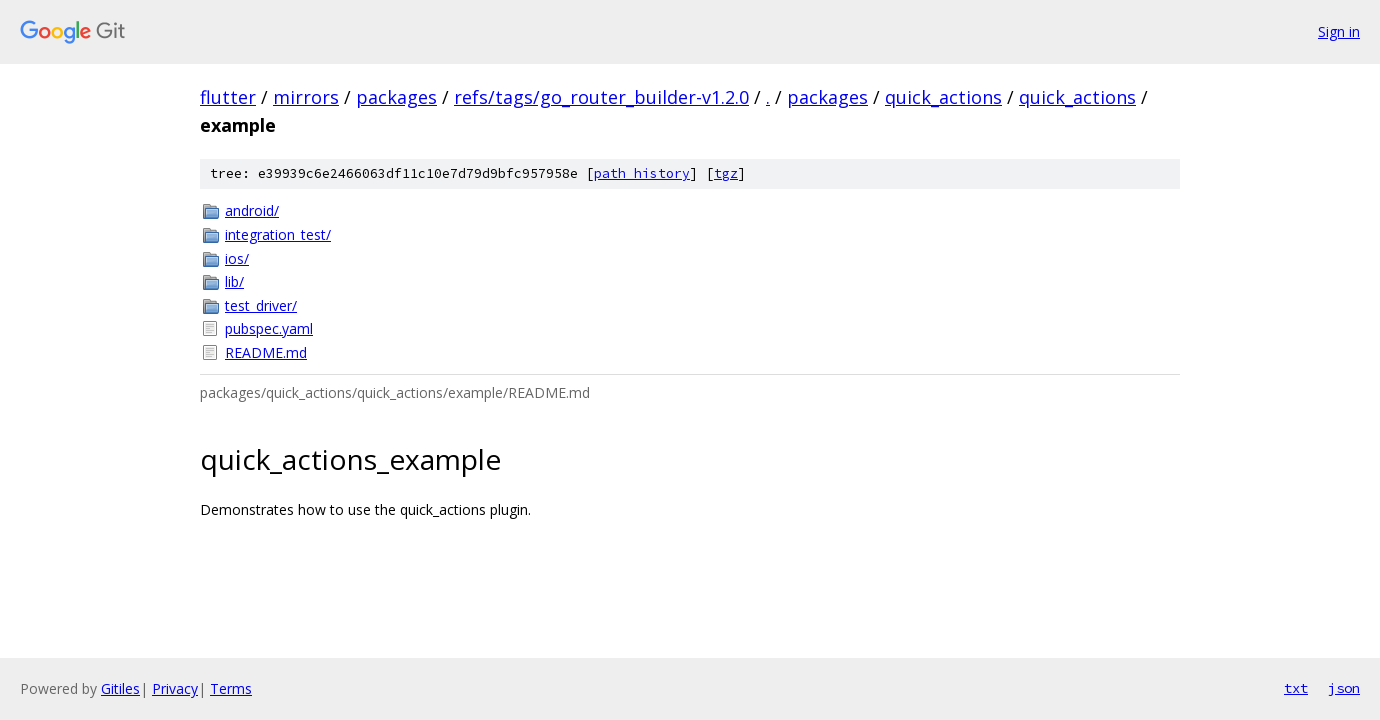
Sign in (1339, 31)
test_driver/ (261, 305)
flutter (228, 97)
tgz (726, 173)
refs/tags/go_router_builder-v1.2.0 (601, 97)
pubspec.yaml (269, 328)
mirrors (306, 97)
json (1344, 688)
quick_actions (943, 97)
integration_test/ (278, 234)
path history (642, 173)
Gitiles (120, 688)
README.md (266, 352)
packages (396, 97)
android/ (252, 210)
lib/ (234, 281)
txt (1296, 688)
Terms (231, 688)
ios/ (237, 258)
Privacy (175, 688)
